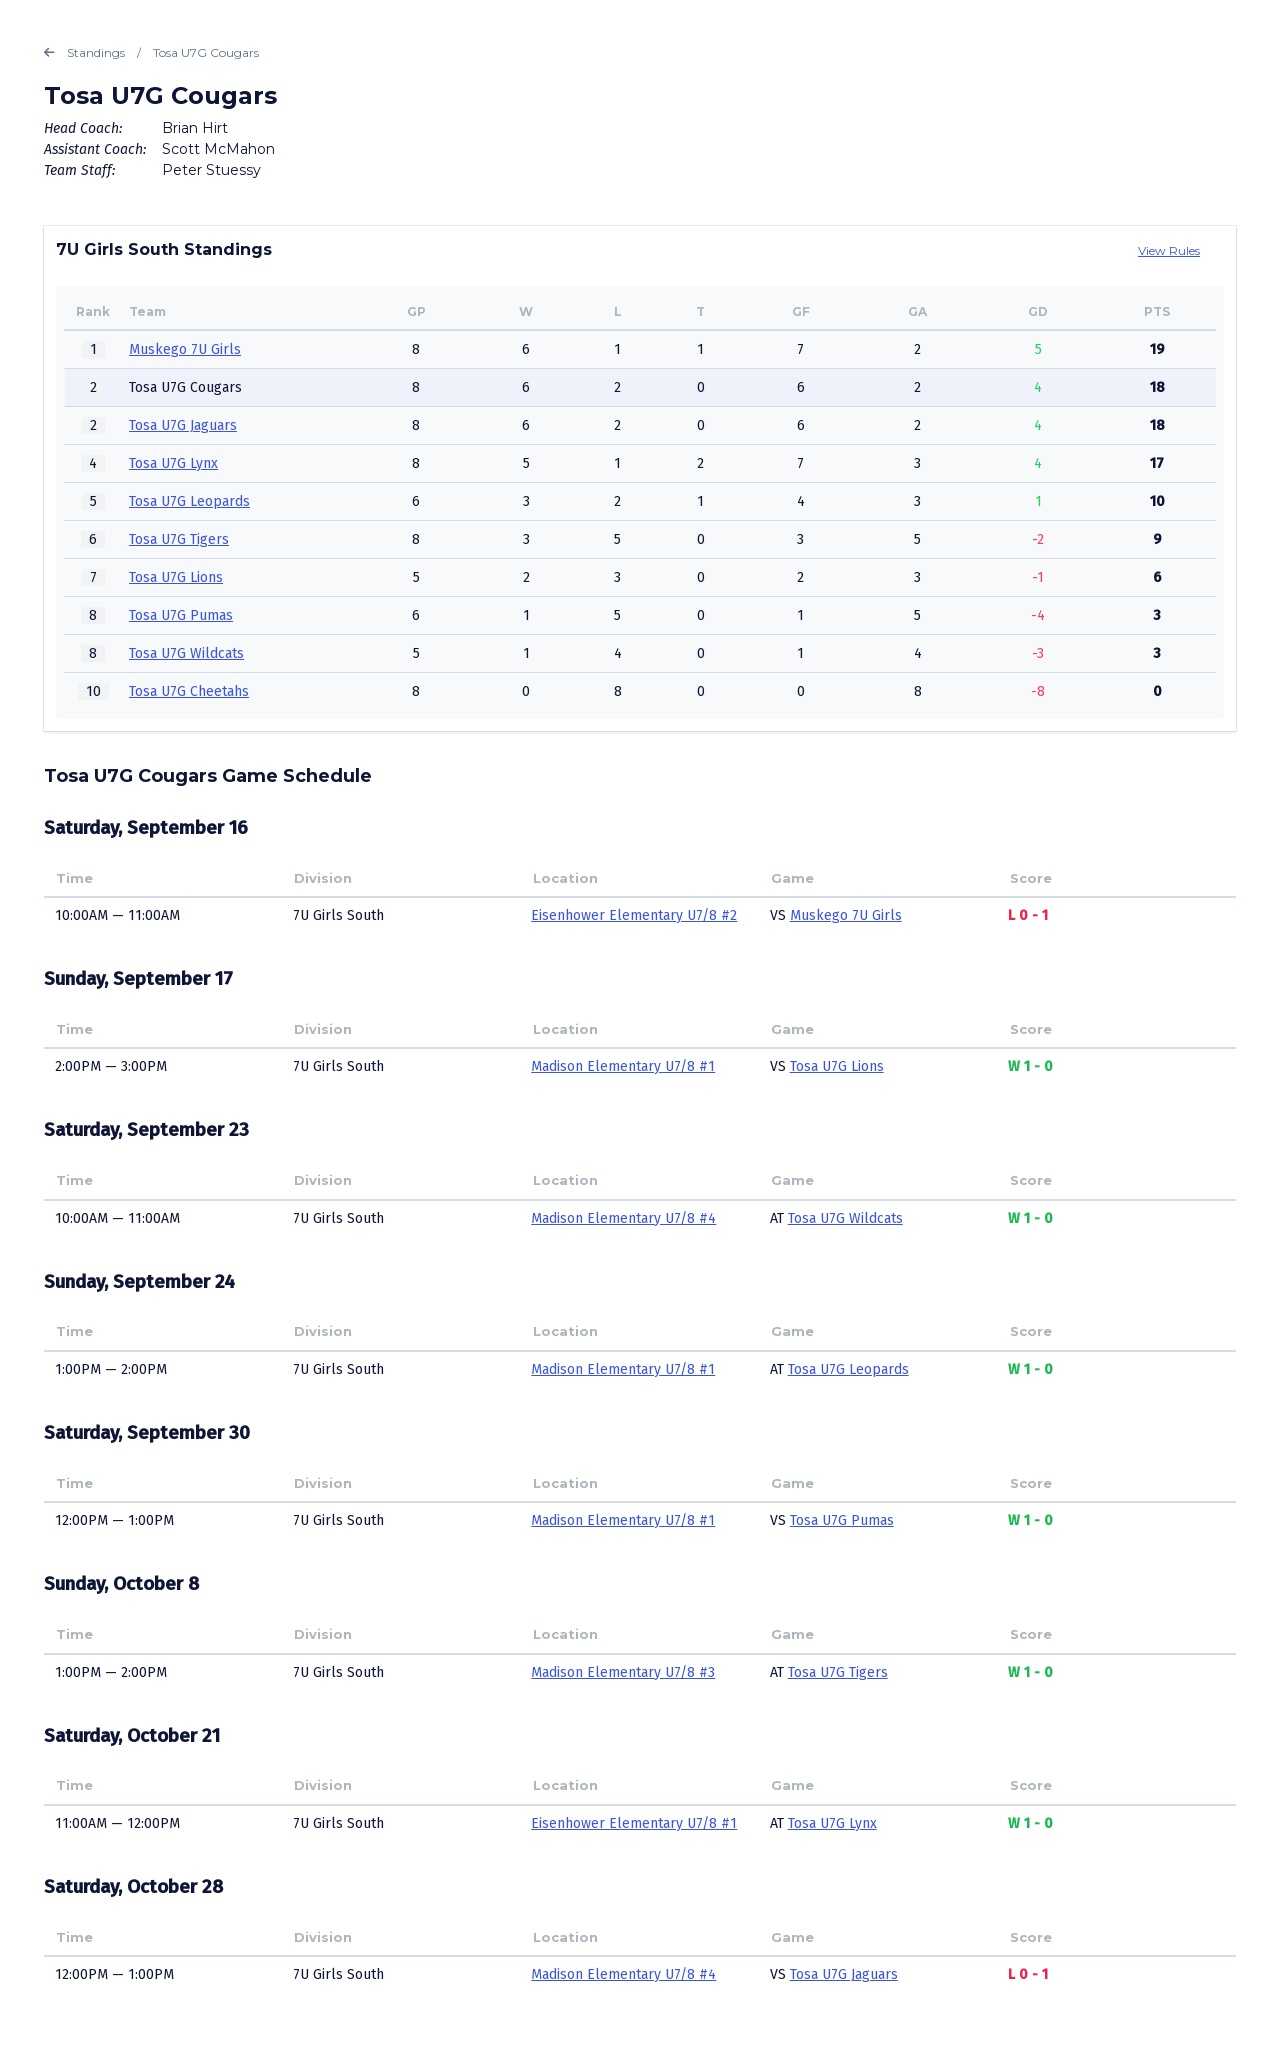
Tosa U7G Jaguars (183, 425)
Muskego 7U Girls (185, 349)
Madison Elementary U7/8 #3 (623, 1672)
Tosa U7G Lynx (173, 463)
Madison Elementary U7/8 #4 (623, 1218)
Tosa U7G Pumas (181, 615)
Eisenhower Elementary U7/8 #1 (634, 1823)
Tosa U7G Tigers (179, 539)
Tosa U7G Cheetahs (189, 691)
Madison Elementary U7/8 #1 (623, 1066)
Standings (84, 53)
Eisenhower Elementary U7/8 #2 (634, 915)
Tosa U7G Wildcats (186, 653)
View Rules (1169, 250)
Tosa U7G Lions (176, 577)
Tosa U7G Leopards (189, 501)
